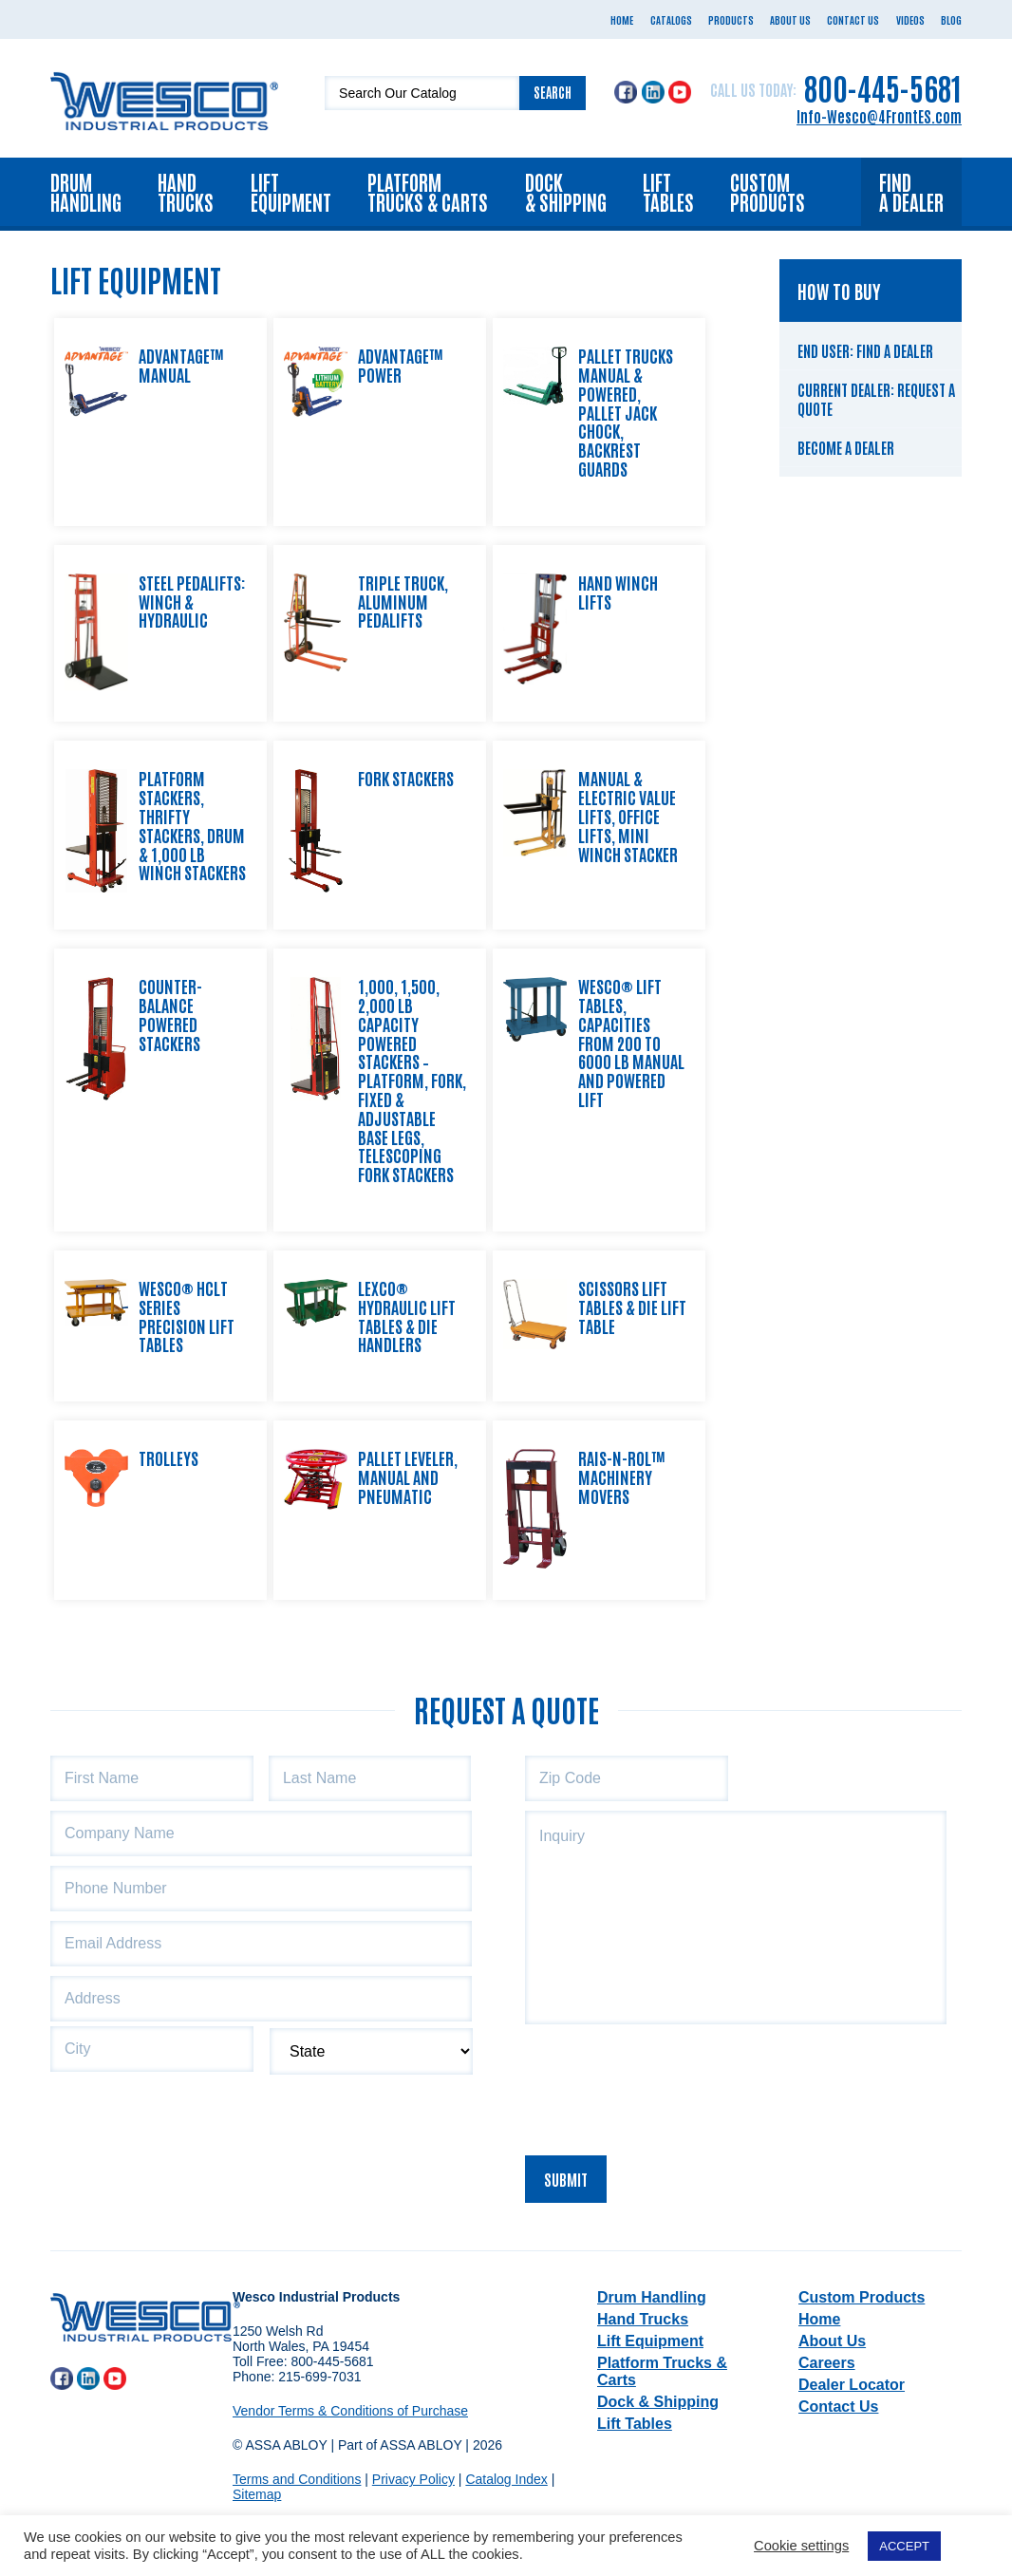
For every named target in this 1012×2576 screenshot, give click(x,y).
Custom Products (767, 191)
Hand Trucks (186, 191)
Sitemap (257, 2494)
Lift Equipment (291, 191)
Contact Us (853, 19)
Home (621, 19)
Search (553, 92)
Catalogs (671, 19)
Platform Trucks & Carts (427, 191)
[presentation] (669, 2084)
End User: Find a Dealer (865, 350)
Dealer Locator (851, 2385)
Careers (826, 2363)
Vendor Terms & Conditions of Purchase (350, 2410)
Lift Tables (668, 191)
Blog (951, 19)
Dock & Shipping (566, 191)
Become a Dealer (845, 447)
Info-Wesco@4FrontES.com (879, 115)
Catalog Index (506, 2479)
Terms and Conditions (297, 2479)
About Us (790, 19)
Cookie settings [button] (801, 2545)
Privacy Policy (413, 2479)
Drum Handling (86, 191)
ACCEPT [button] (904, 2546)
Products (731, 19)
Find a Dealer (911, 191)
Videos (910, 19)
